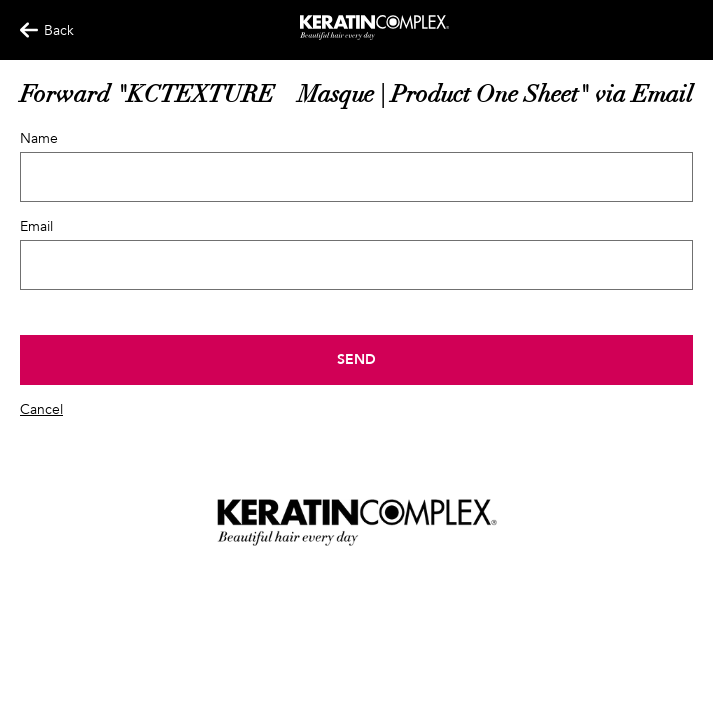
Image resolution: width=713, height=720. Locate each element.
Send (356, 359)
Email (36, 226)
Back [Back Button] (38, 30)
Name (39, 138)
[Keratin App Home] (374, 35)
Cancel (41, 409)
